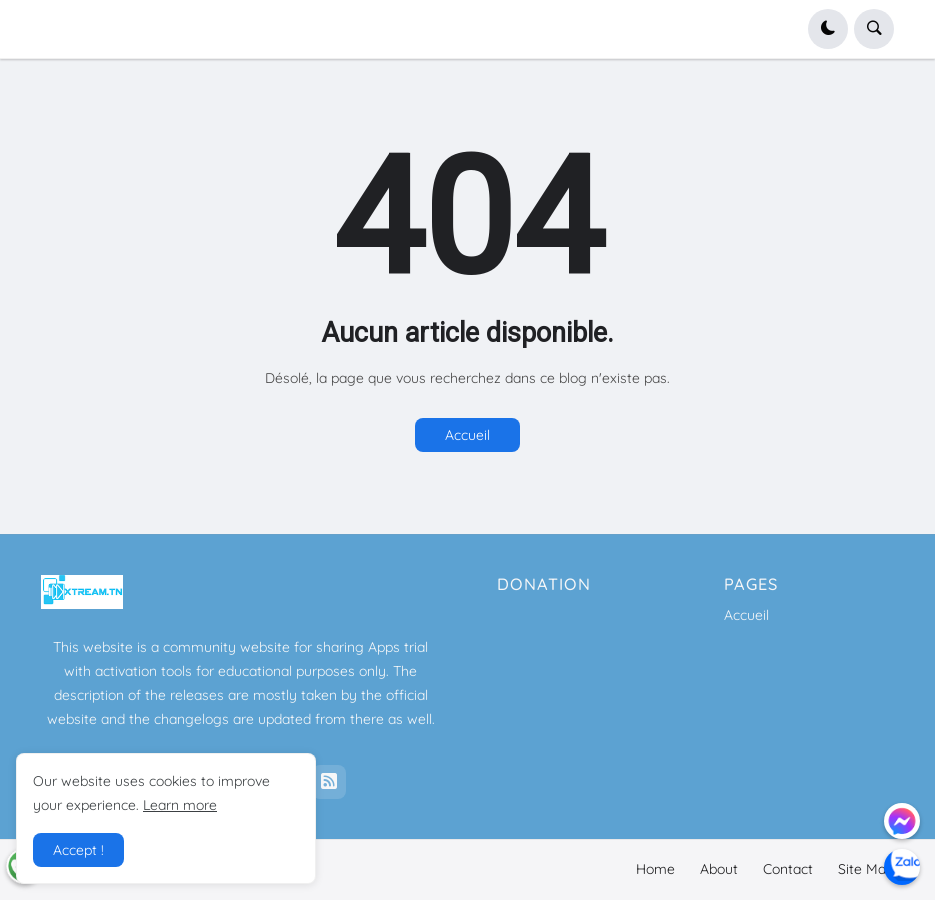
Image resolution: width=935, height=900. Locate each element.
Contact (788, 869)
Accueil (467, 435)
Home (655, 869)
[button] (828, 29)
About (719, 869)
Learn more (180, 805)
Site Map (866, 869)
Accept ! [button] (78, 850)
